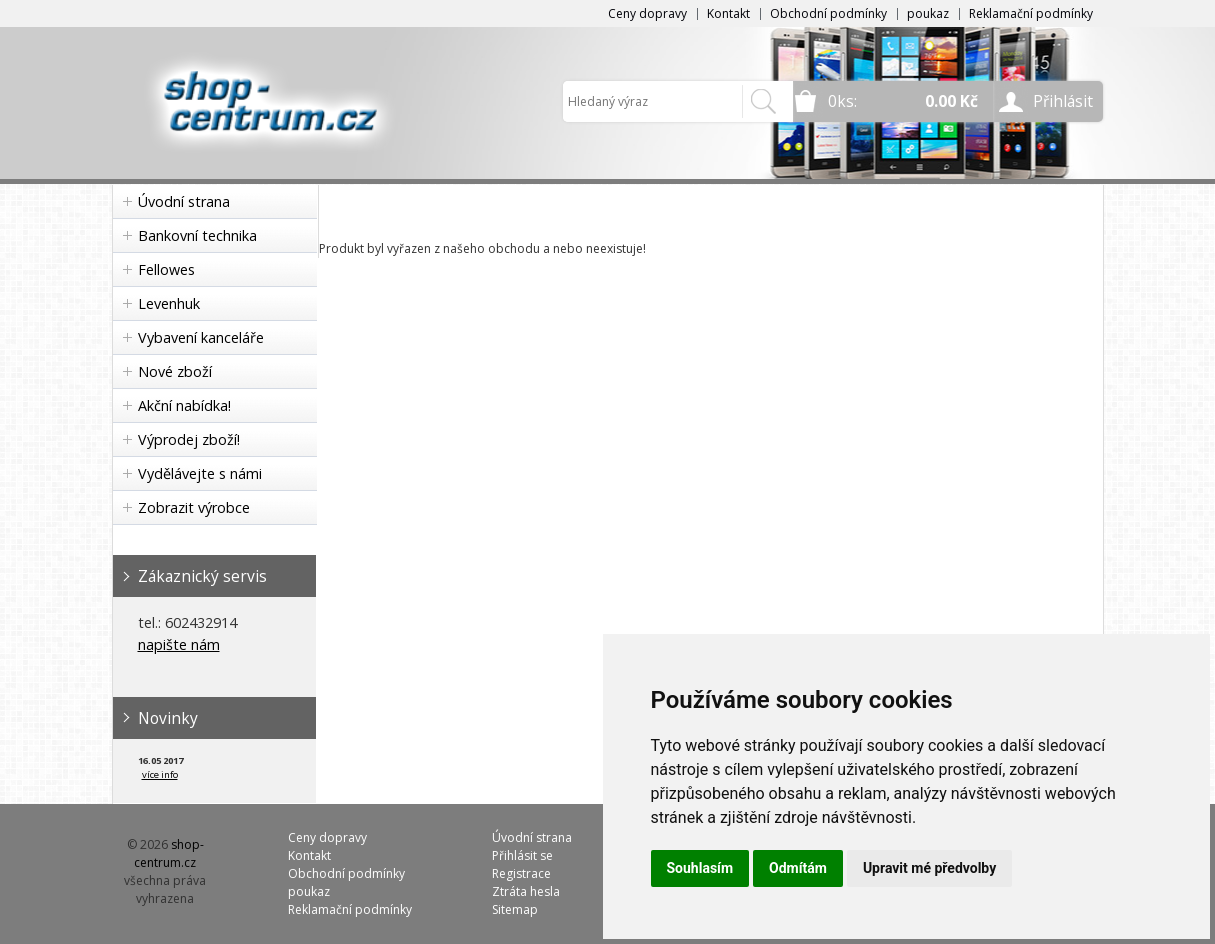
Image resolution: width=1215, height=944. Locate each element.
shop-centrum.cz (169, 853)
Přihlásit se (522, 855)
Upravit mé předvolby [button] (929, 868)
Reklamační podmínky (1031, 13)
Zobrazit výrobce (194, 507)
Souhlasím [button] (700, 868)
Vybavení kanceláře (201, 337)
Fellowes (166, 269)
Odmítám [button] (798, 868)
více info (160, 774)
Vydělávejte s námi (200, 473)
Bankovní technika (197, 235)
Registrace (521, 873)
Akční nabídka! (184, 405)
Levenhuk (169, 303)
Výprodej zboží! (189, 439)
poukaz (928, 13)
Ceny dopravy (647, 13)
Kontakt (728, 13)
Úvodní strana (184, 201)
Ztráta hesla (526, 891)
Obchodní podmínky (828, 13)
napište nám (179, 644)
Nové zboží (175, 371)
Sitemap (515, 909)
